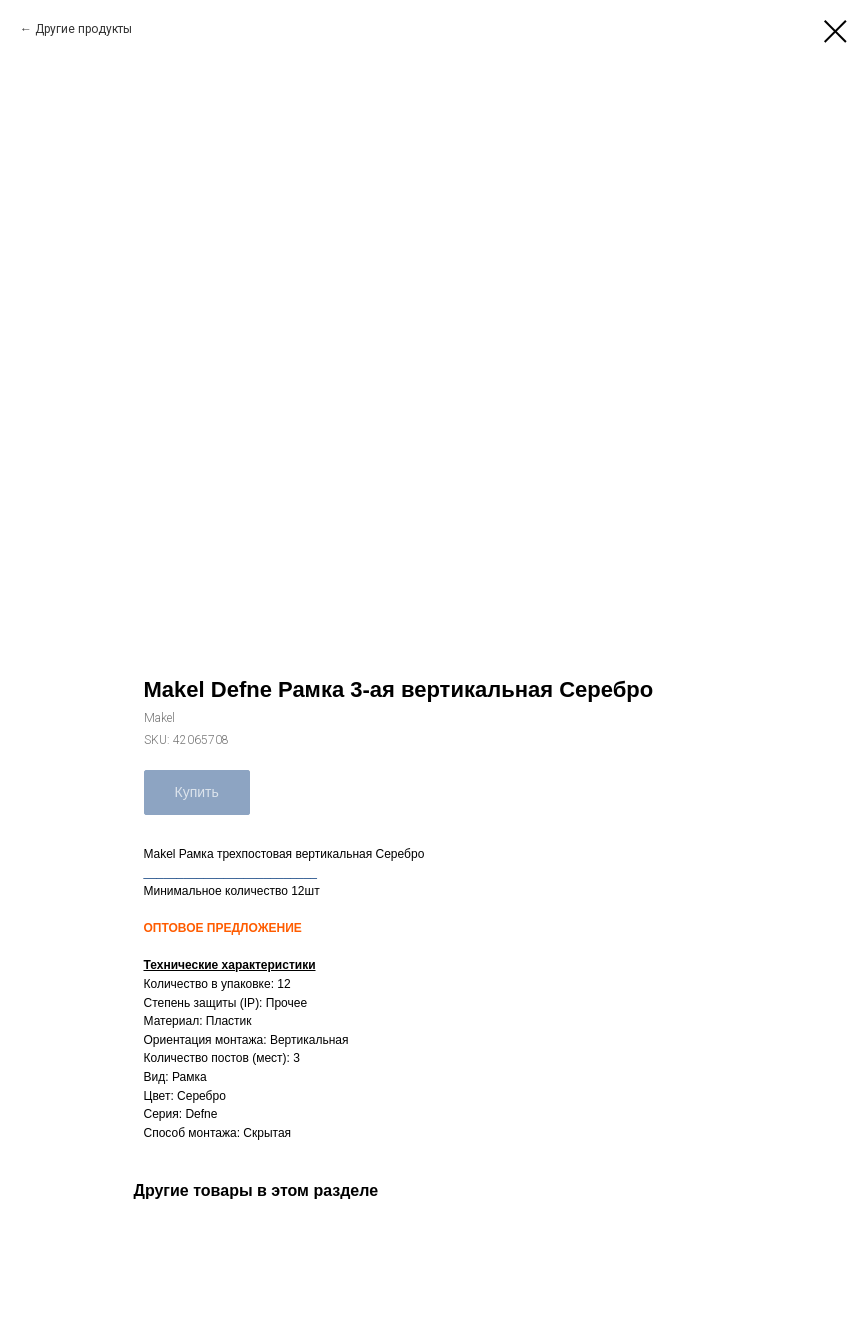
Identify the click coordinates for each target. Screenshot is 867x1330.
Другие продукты (83, 29)
